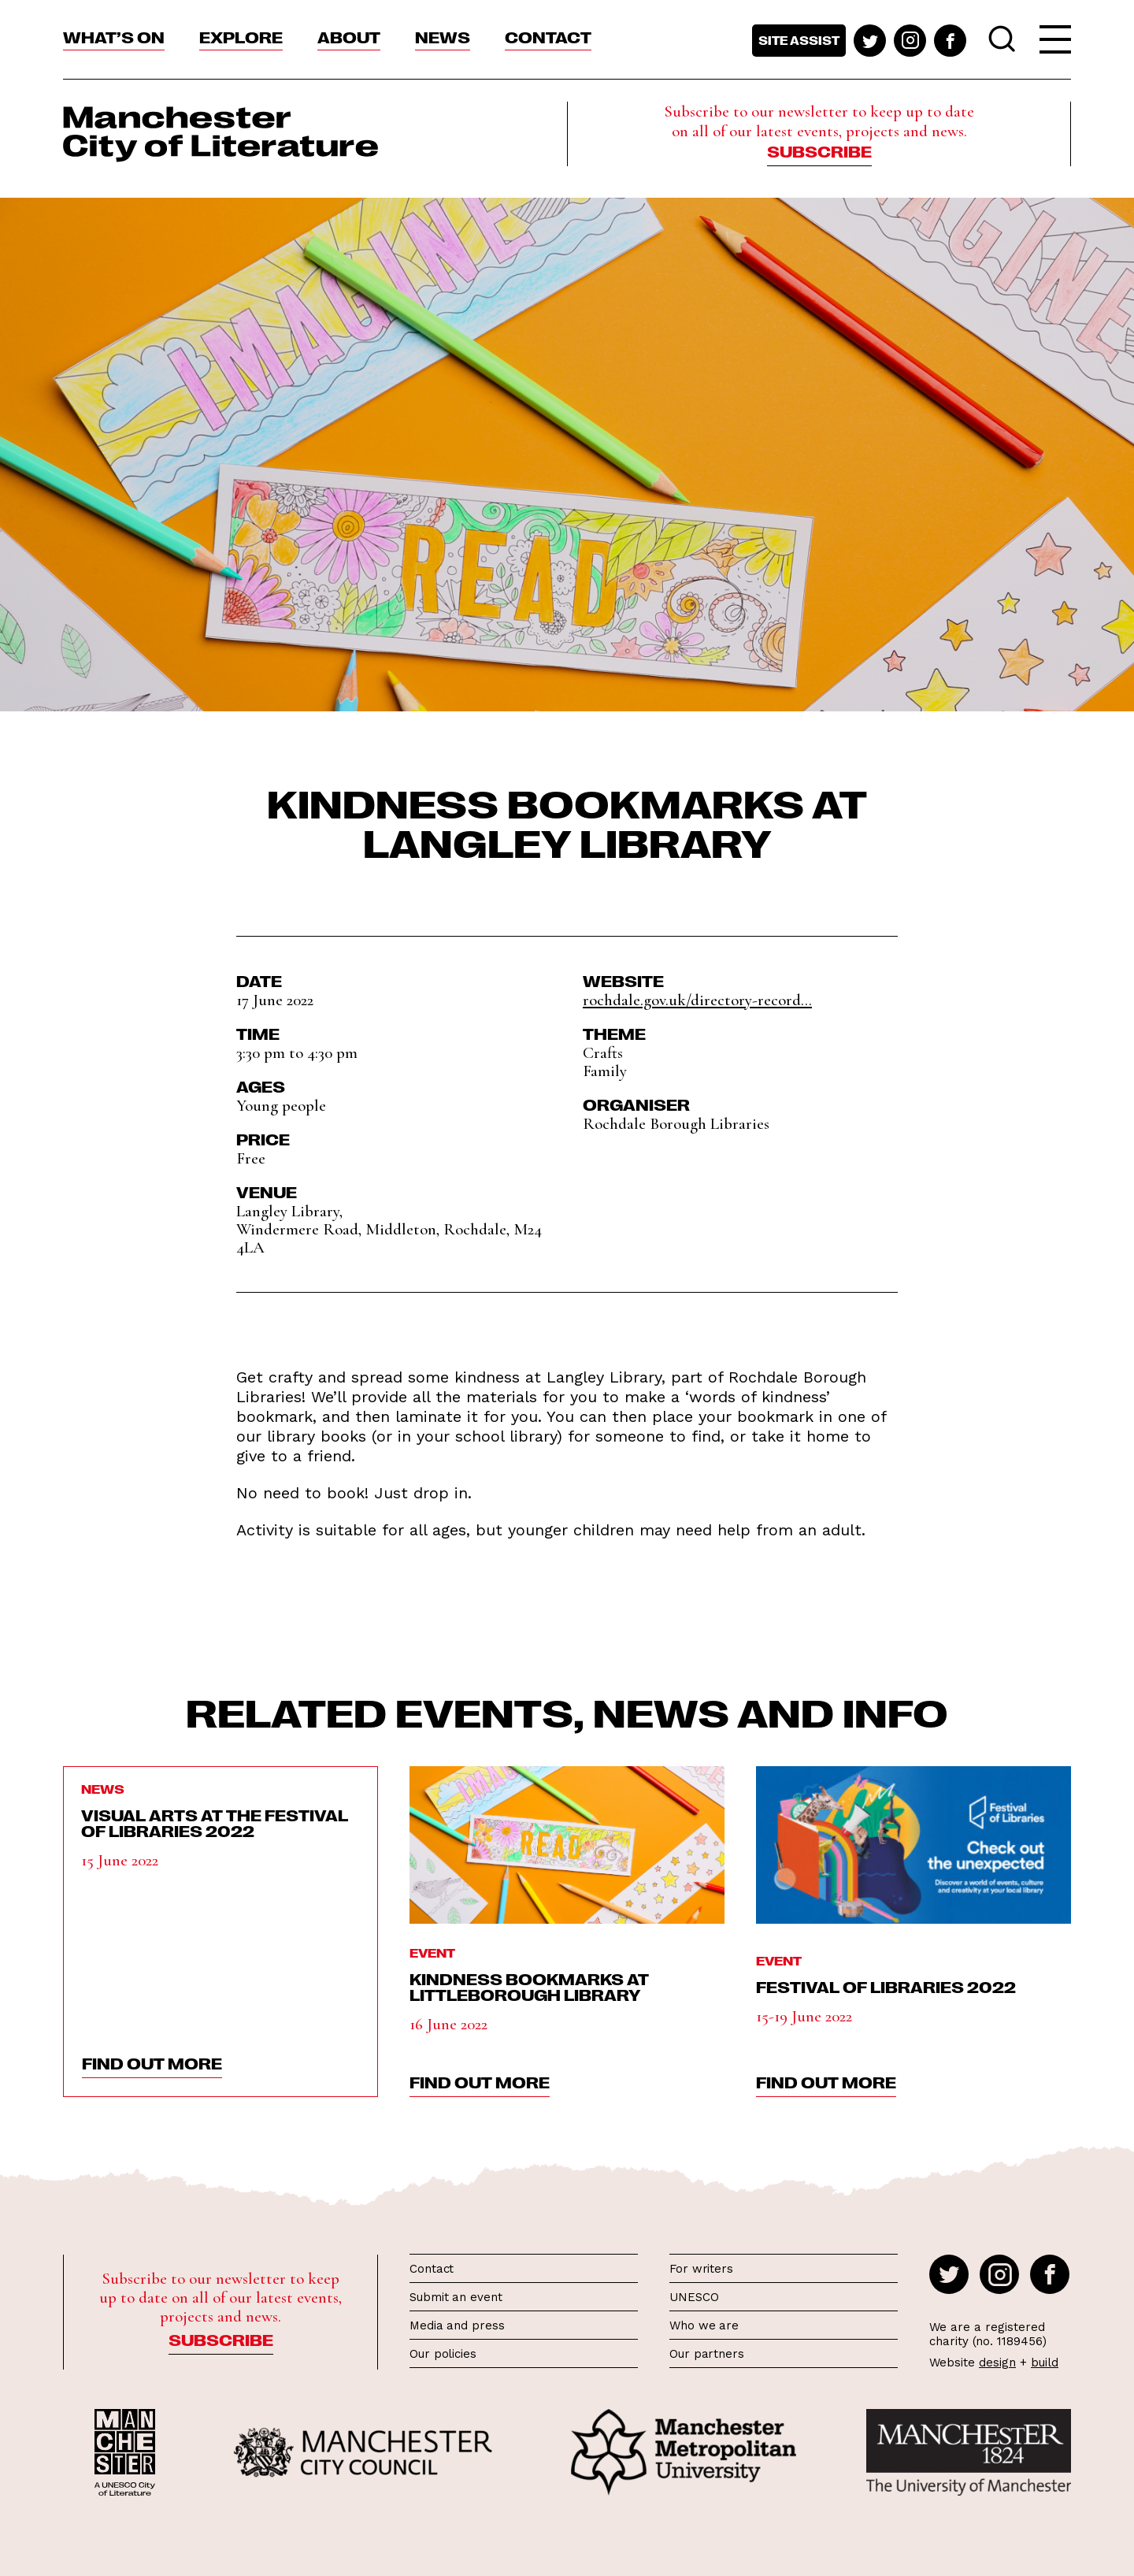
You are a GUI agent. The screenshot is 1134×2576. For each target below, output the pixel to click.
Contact (548, 36)
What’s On (114, 36)
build (1044, 2362)
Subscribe (819, 150)
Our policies (443, 2354)
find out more (152, 2062)
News (442, 36)
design (997, 2362)
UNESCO (693, 2297)
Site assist (798, 40)
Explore (241, 36)
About (348, 36)
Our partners (706, 2354)
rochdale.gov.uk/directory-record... (697, 1000)
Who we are (704, 2325)
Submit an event (456, 2297)
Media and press (457, 2325)
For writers (701, 2269)
